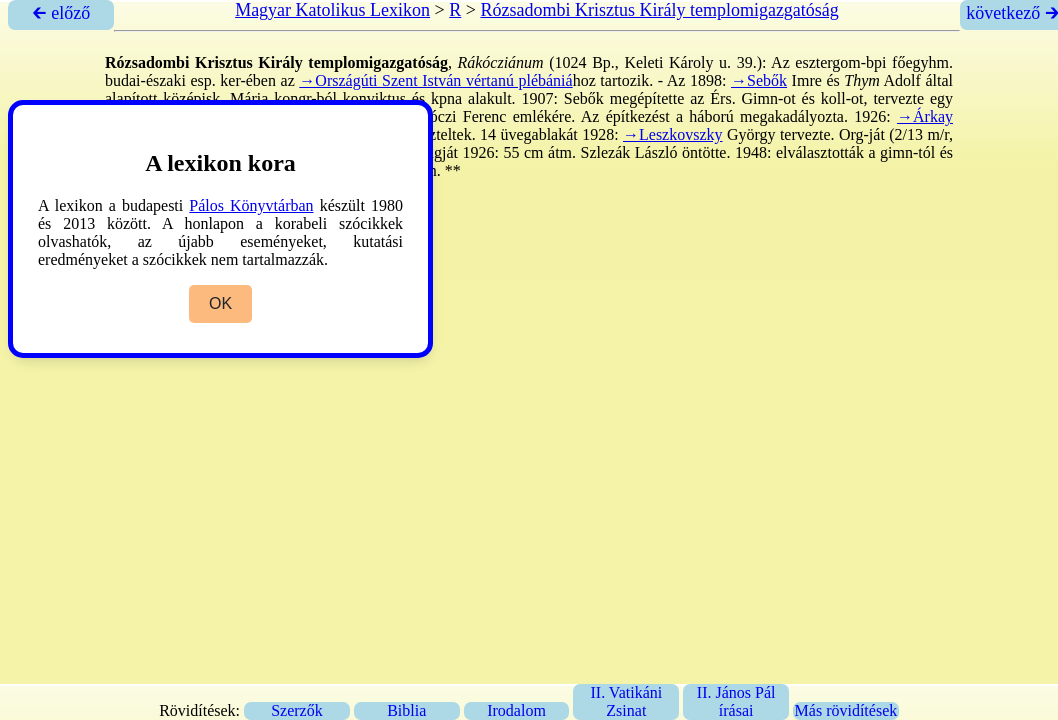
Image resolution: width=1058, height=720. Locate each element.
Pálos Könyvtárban (251, 205)
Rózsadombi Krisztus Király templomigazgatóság (659, 10)
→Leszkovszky (673, 134)
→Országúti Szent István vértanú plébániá (435, 80)
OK (220, 303)
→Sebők (759, 80)
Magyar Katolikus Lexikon (332, 10)
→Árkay (925, 116)
